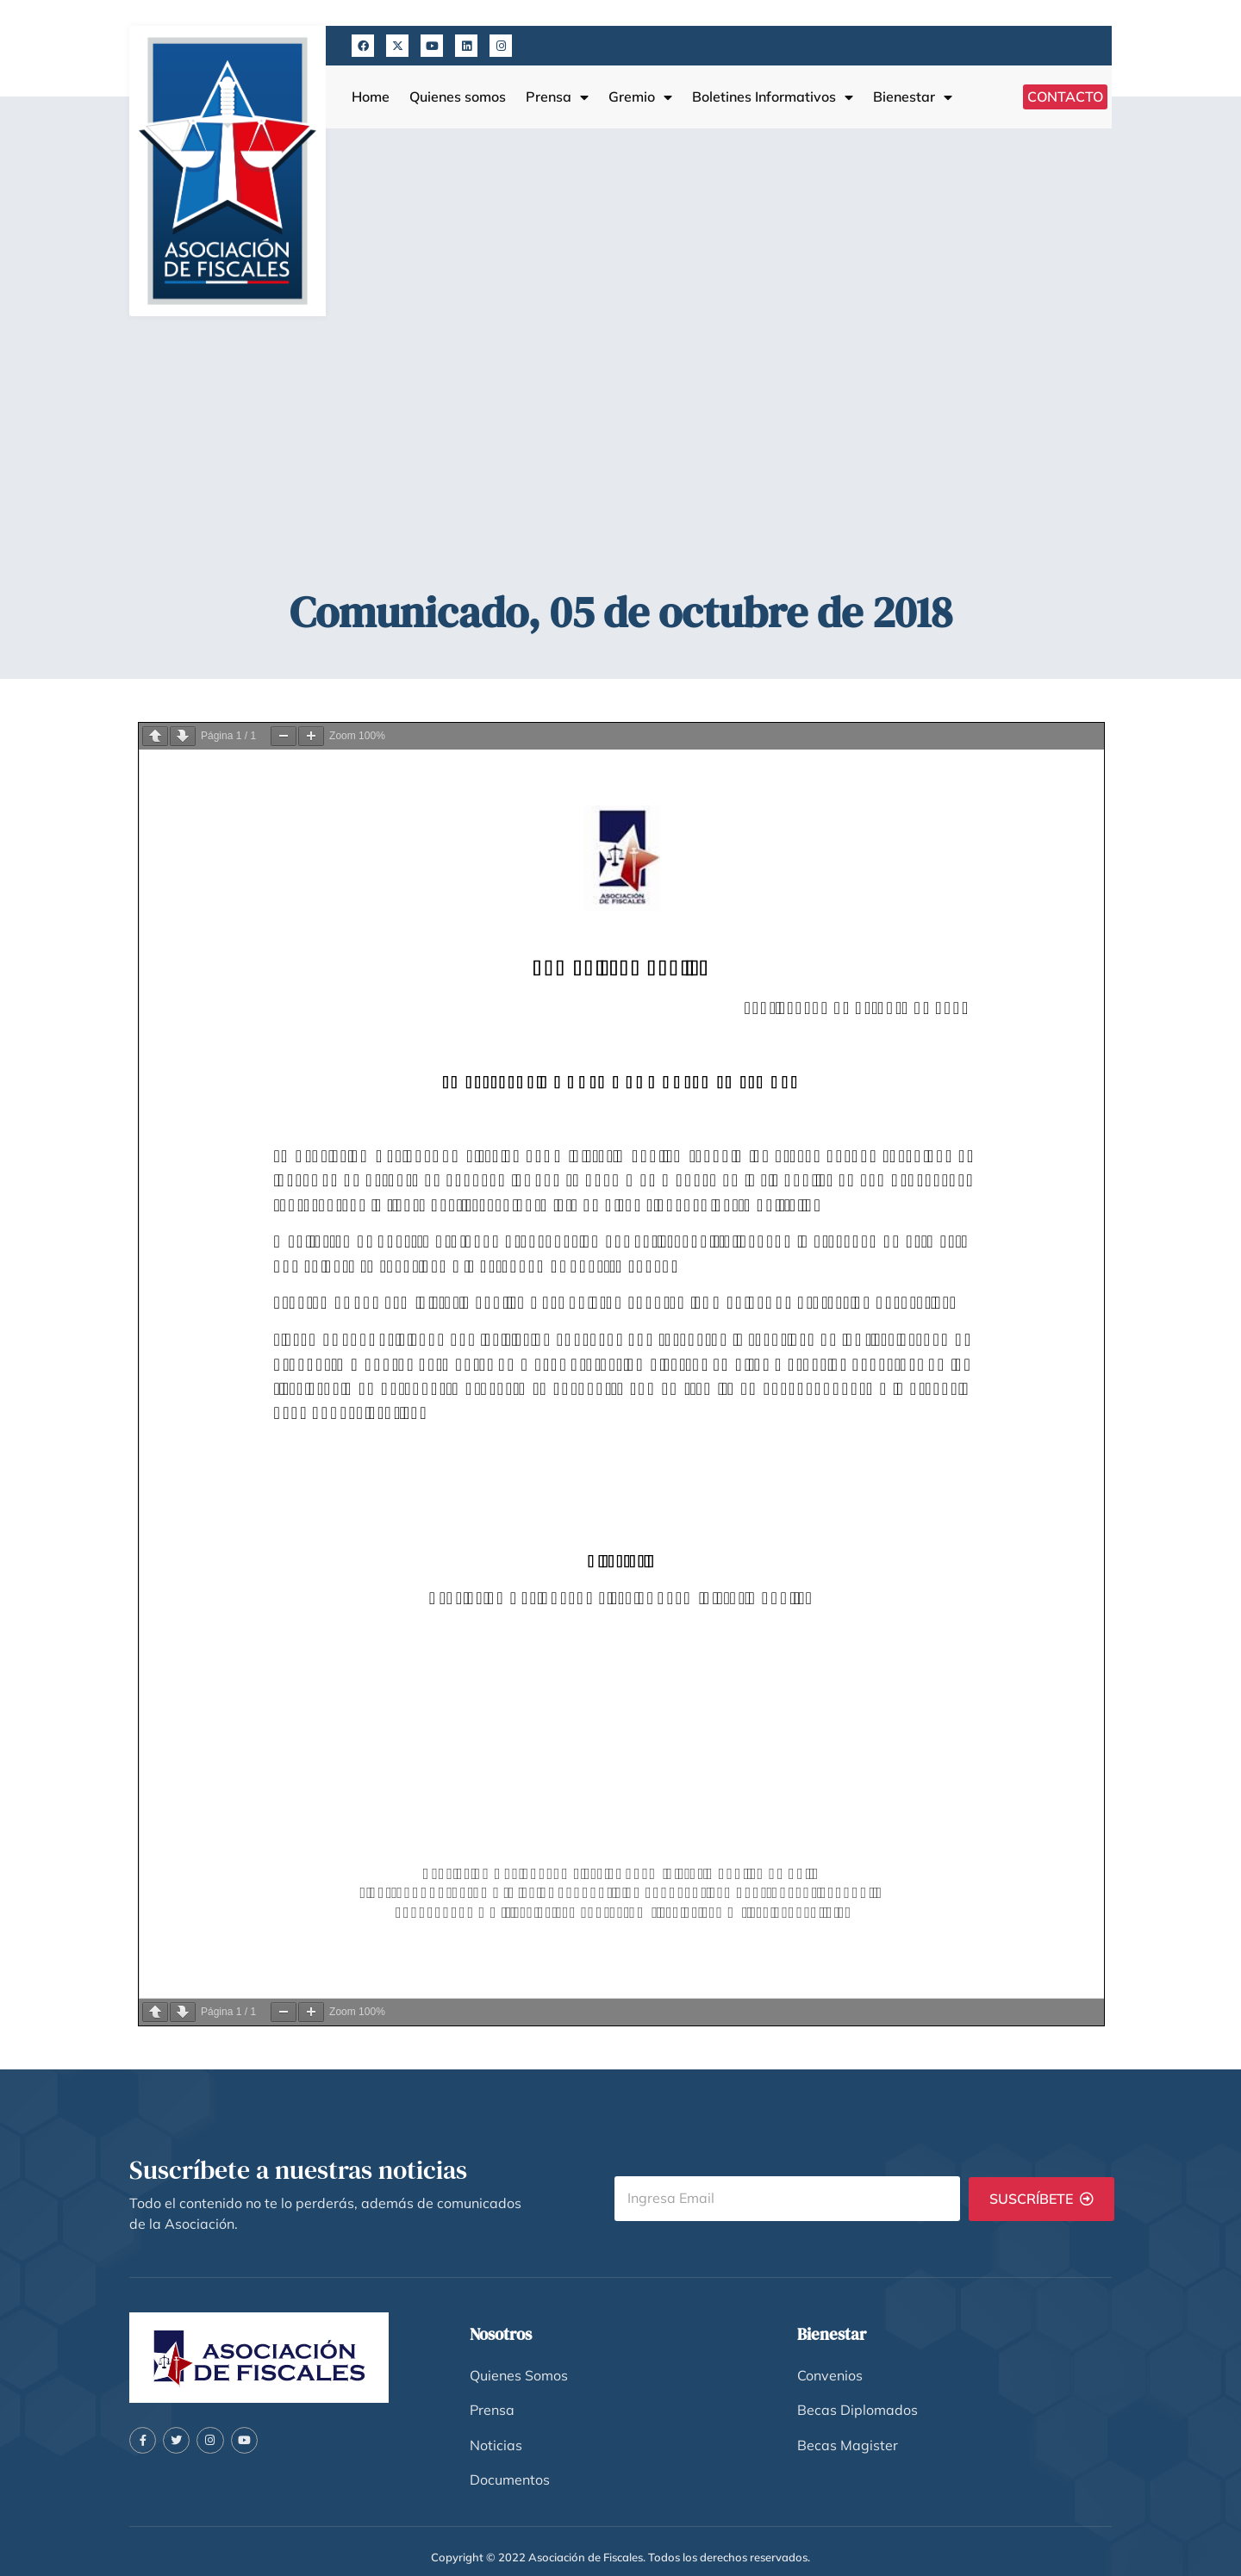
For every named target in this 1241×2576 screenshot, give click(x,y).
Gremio (640, 97)
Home (371, 97)
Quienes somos (457, 97)
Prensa (557, 97)
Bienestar (912, 97)
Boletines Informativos (772, 97)
